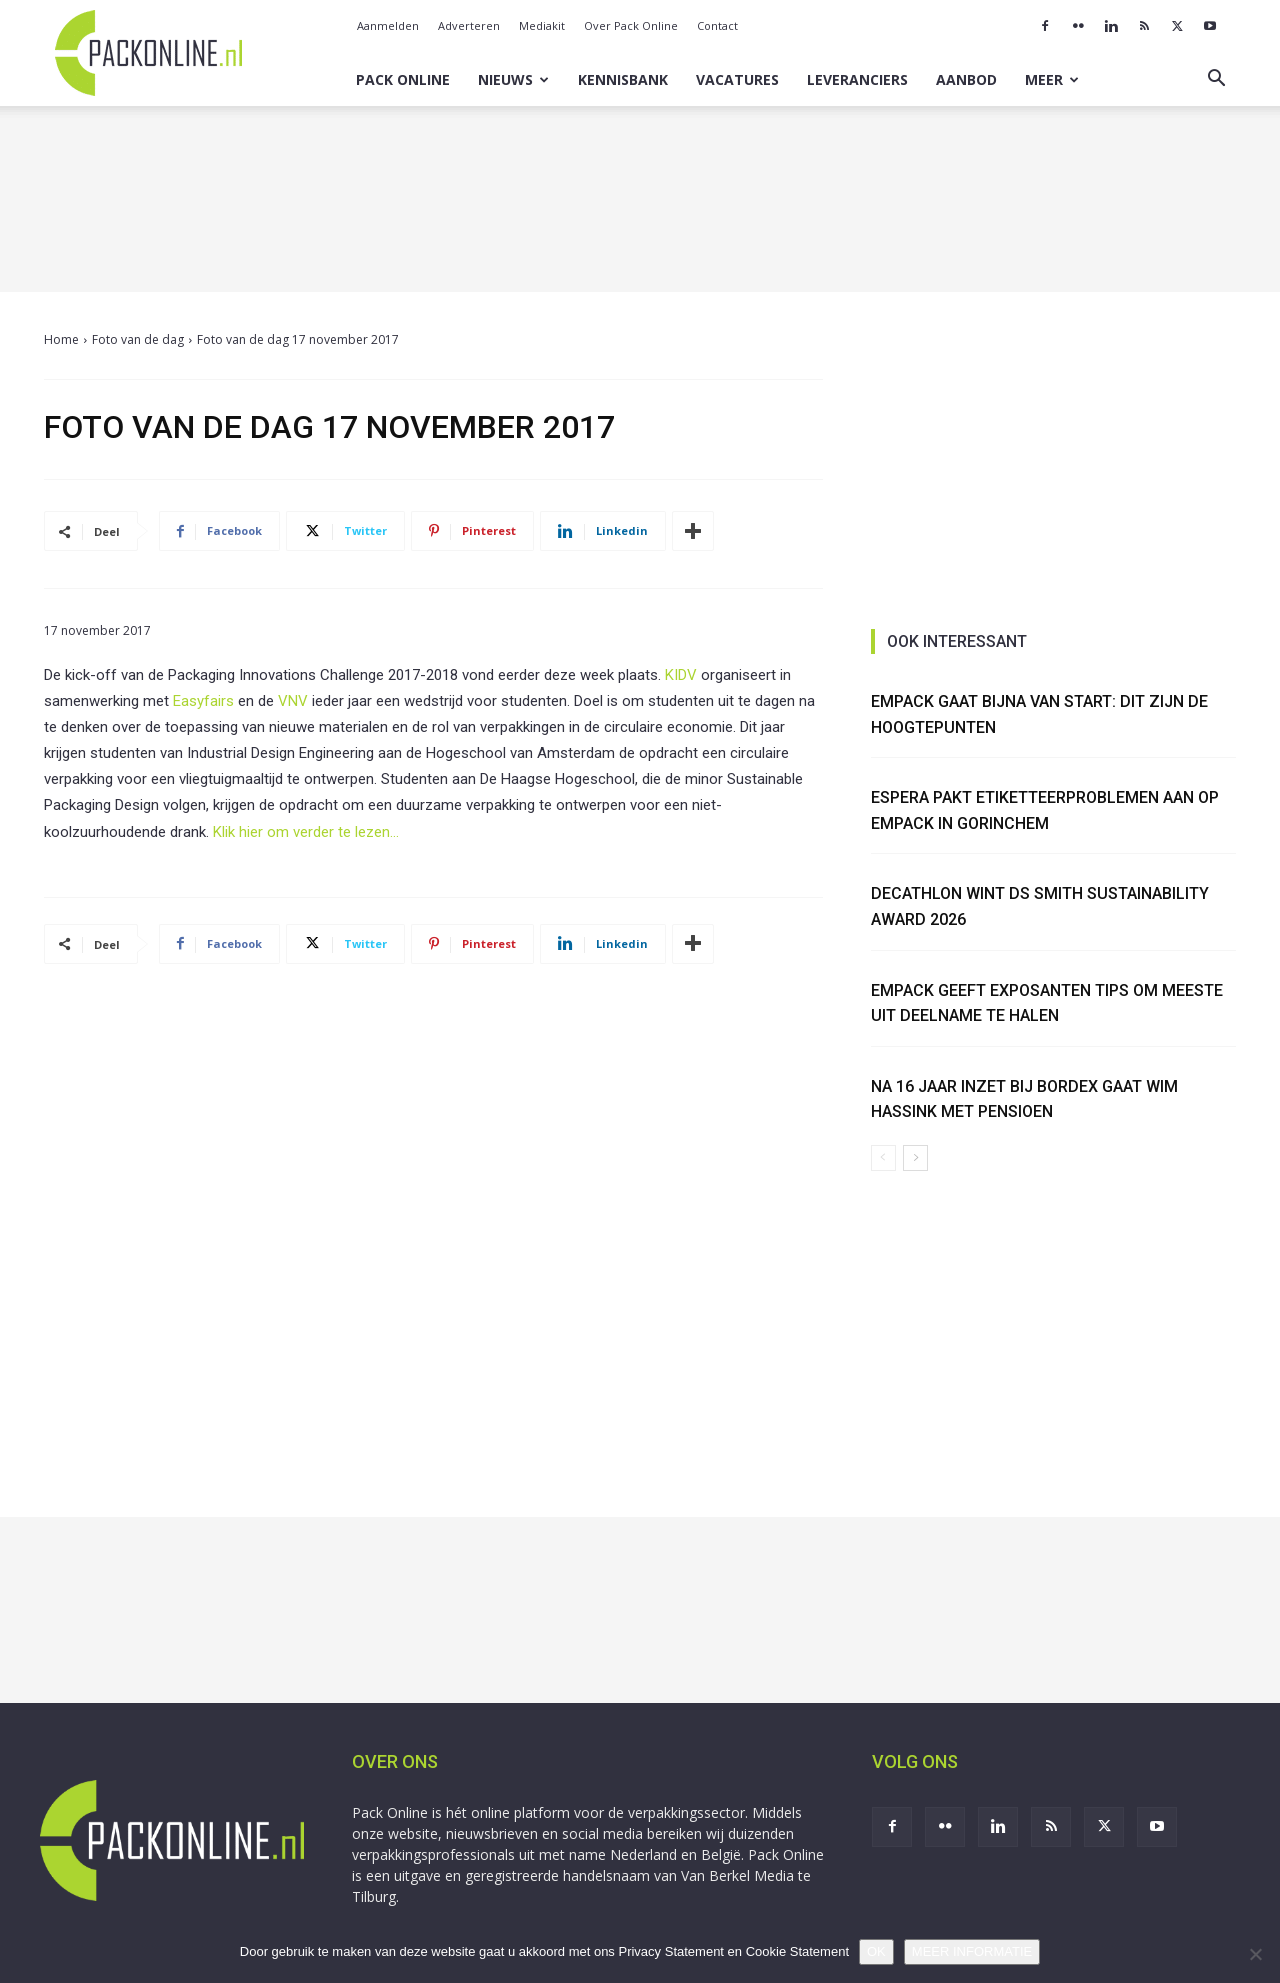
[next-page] (915, 1158)
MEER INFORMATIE (972, 1951)
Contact (717, 25)
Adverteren (469, 25)
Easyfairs (203, 701)
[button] (1216, 80)
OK (876, 1951)
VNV (293, 701)
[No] (1255, 1954)
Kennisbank (623, 79)
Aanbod (966, 79)
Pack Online (403, 79)
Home (61, 339)
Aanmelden (388, 25)
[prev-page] (883, 1158)
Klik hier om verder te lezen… (306, 832)
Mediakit (542, 25)
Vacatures (737, 79)
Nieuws (513, 79)
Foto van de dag (138, 339)
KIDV (681, 675)
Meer (1052, 79)
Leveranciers (857, 79)
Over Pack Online (631, 25)
